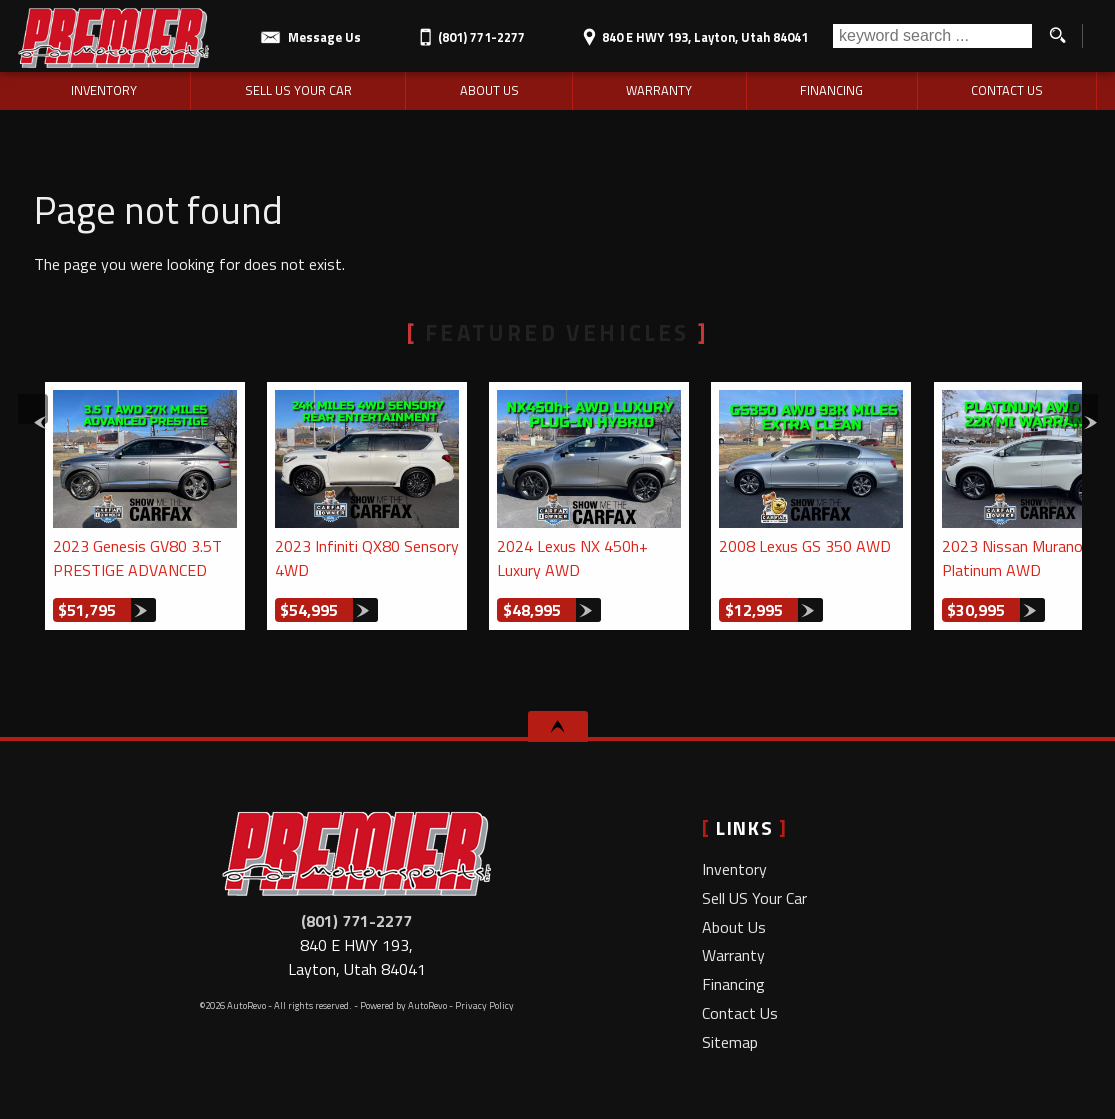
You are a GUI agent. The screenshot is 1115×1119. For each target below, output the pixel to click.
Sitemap (730, 1042)
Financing (733, 984)
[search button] (1057, 36)
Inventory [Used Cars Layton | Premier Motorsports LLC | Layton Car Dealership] (104, 90)
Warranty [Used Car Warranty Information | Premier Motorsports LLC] (659, 90)
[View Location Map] (692, 30)
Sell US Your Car (754, 898)
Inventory (734, 869)
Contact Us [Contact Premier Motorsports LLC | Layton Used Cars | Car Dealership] (1007, 90)
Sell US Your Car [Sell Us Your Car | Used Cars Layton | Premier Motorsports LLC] (298, 90)
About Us (734, 927)
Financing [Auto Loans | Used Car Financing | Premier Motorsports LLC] (831, 90)
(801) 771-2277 (356, 921)
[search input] (932, 36)
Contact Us (740, 1013)
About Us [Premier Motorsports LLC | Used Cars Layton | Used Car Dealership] (489, 90)
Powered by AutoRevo (403, 1005)
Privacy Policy (484, 1005)
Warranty (733, 955)
